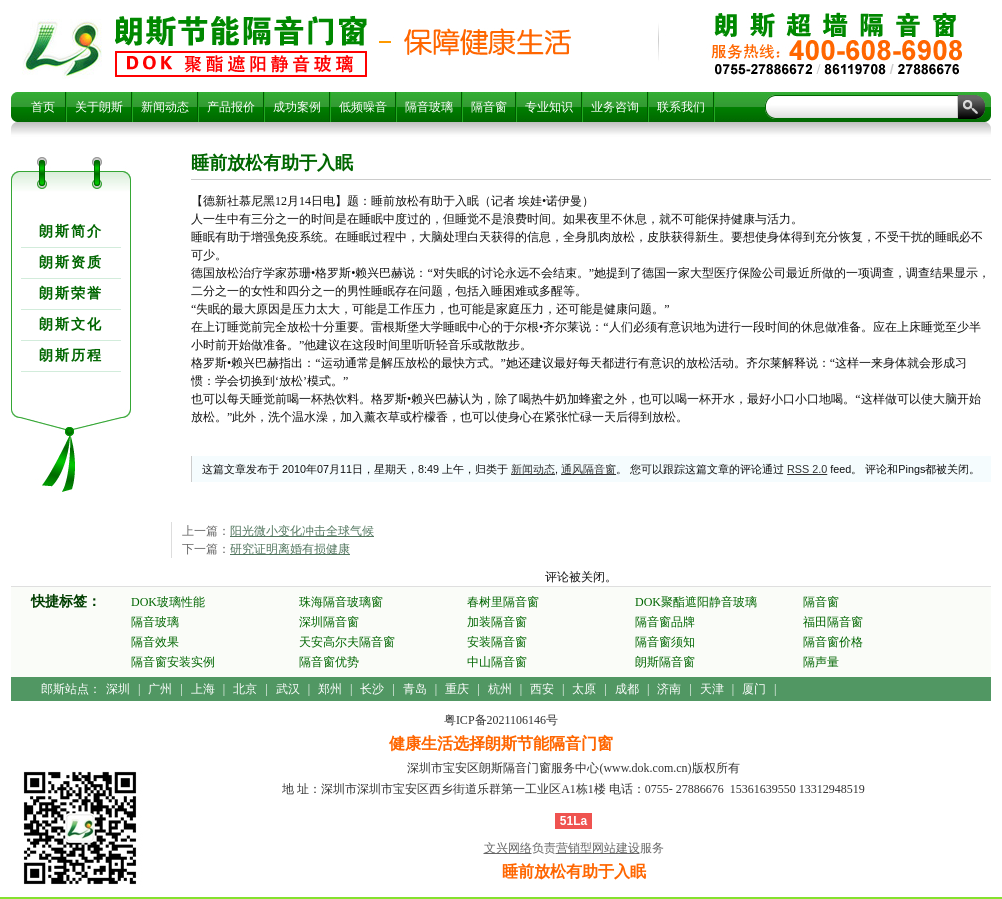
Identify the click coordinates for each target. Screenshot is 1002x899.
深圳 (118, 689)
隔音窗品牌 (665, 622)
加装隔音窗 (497, 622)
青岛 (415, 689)
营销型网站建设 (598, 848)
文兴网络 (508, 848)
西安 (542, 689)
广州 (160, 689)
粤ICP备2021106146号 (501, 720)
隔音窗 (489, 107)
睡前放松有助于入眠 (241, 46)
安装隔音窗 (497, 642)
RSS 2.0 (807, 469)
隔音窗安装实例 (173, 662)
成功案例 (297, 107)
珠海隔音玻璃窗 (341, 602)
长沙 (372, 689)
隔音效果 (155, 642)
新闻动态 (165, 107)
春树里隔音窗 (503, 602)
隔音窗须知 (665, 642)
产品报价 (231, 107)
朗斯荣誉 (71, 293)
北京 (245, 689)
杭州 (500, 689)
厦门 (754, 689)
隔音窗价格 (833, 642)
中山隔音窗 (497, 662)
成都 (627, 689)
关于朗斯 (99, 107)
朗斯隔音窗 (665, 662)
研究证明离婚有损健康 (290, 549)
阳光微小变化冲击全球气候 (302, 531)
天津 (712, 689)
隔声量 (821, 662)
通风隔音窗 (588, 469)
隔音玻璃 (429, 107)
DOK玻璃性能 (168, 602)
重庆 (457, 689)
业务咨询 (615, 107)
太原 (584, 689)
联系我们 (681, 107)
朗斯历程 (71, 355)
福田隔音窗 (833, 622)
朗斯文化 (71, 324)
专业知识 (549, 107)
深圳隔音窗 (329, 622)
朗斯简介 (71, 231)
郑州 (330, 689)
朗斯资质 (71, 262)
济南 (669, 689)
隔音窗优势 (329, 662)
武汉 (288, 689)
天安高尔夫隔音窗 (347, 642)
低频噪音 (363, 107)
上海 (203, 689)
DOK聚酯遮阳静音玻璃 (696, 602)
